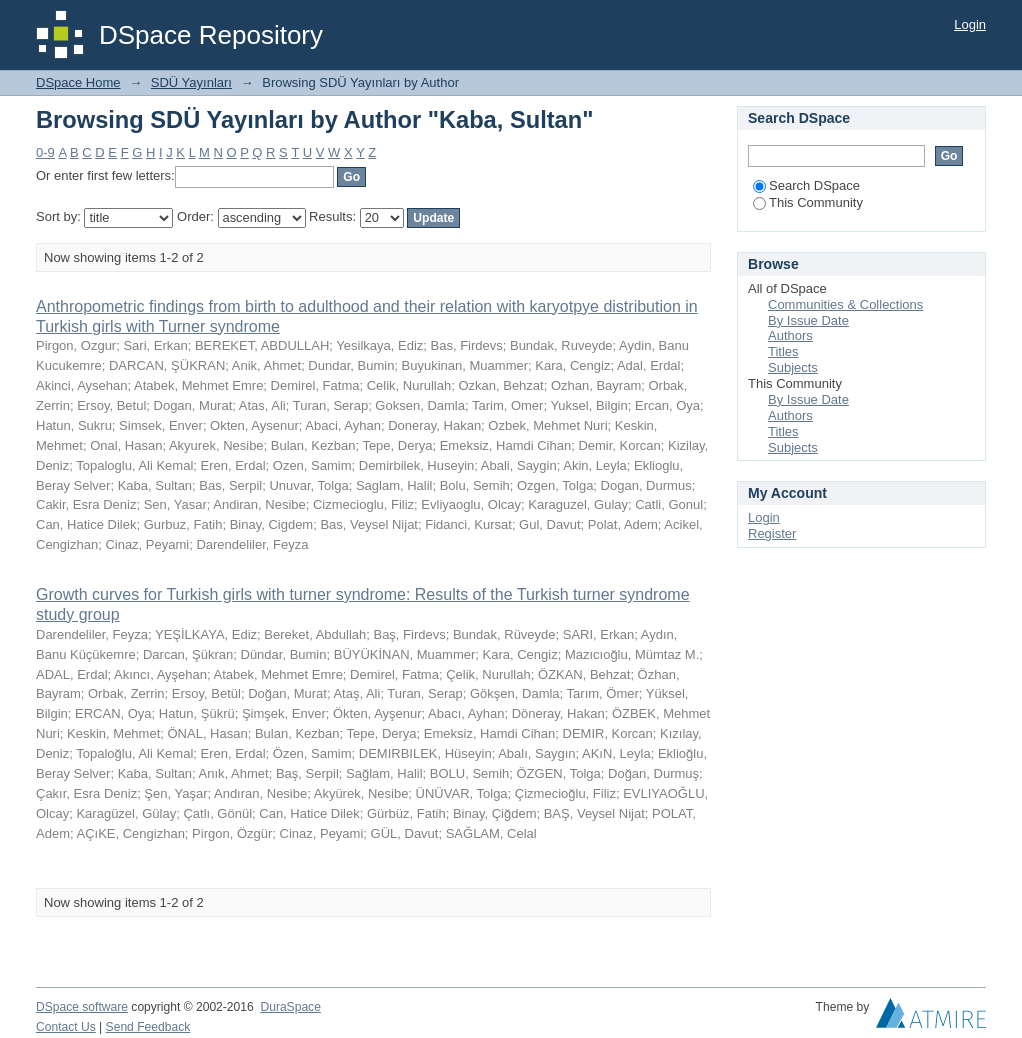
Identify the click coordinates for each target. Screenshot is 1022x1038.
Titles (783, 351)
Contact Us (66, 1027)
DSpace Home (78, 82)
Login (970, 24)
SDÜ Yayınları (191, 82)
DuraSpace (290, 1007)
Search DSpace (806, 185)
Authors (790, 335)
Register (772, 533)
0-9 (45, 152)
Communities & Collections (845, 304)
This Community (808, 202)
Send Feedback (148, 1027)
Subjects (793, 367)
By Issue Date (808, 320)
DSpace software (82, 1007)
